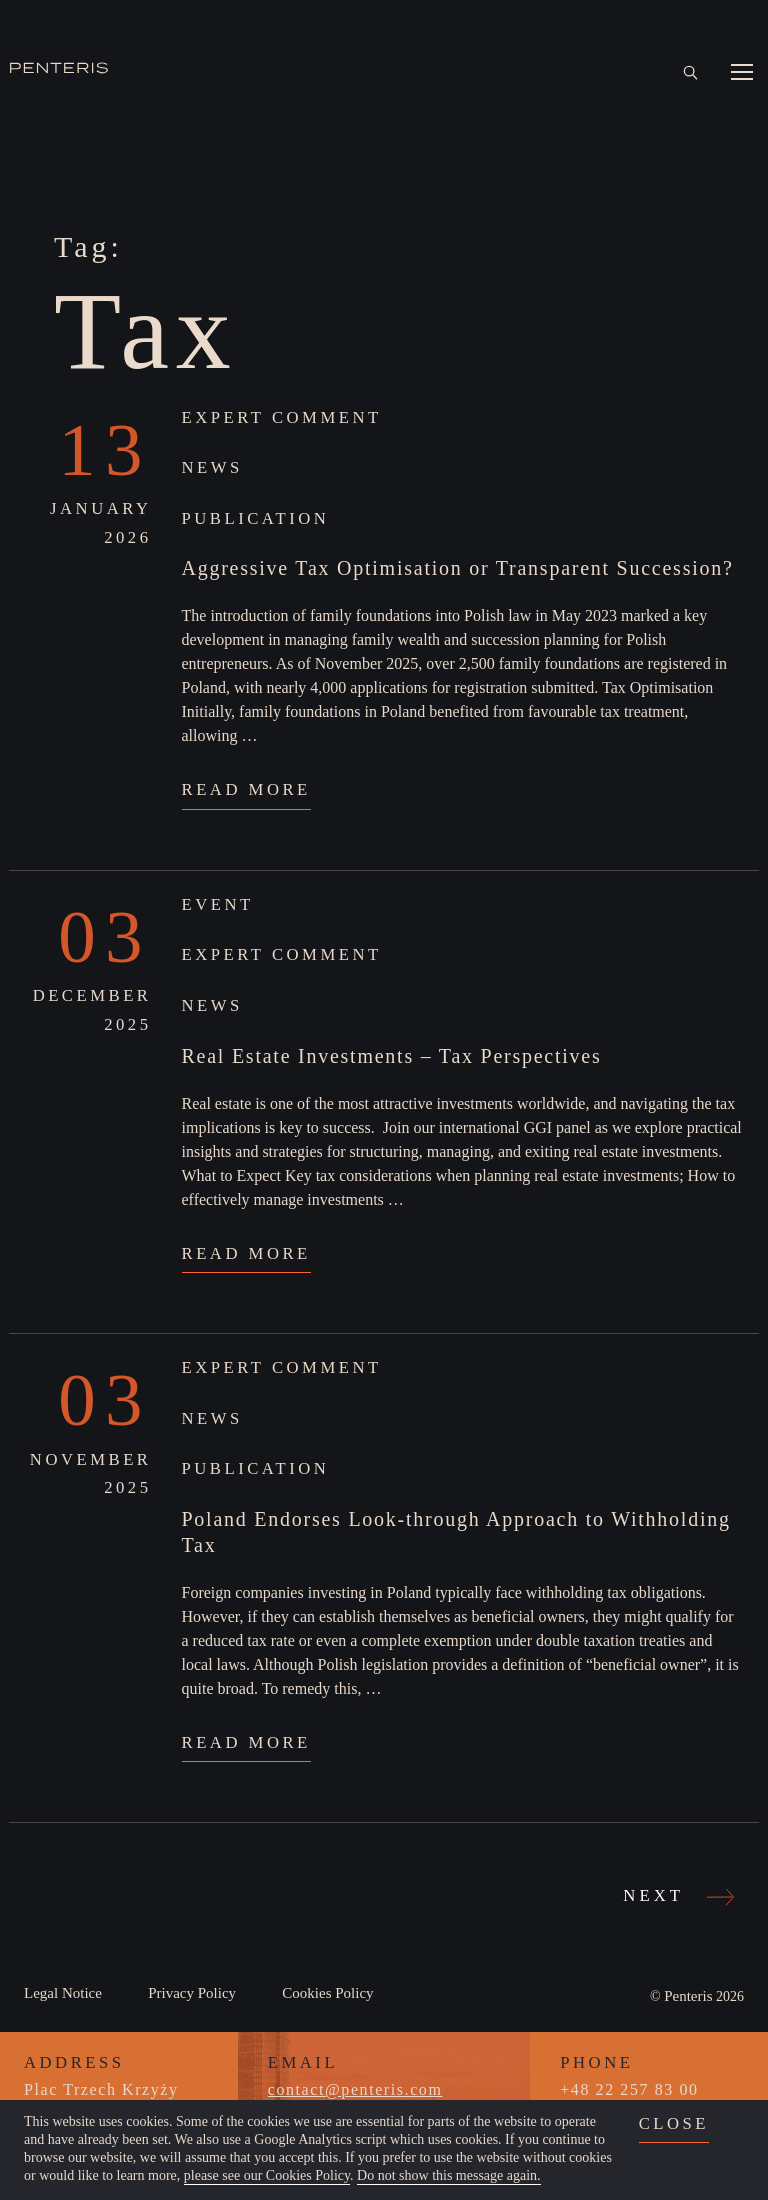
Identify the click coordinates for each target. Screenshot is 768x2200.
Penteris (688, 1996)
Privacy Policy (192, 1993)
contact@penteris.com (355, 2089)
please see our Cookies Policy (267, 2175)
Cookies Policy (327, 1993)
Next (676, 1896)
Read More (246, 789)
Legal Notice (63, 1993)
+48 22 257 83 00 (629, 2089)
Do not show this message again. (449, 2175)
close (674, 2123)
